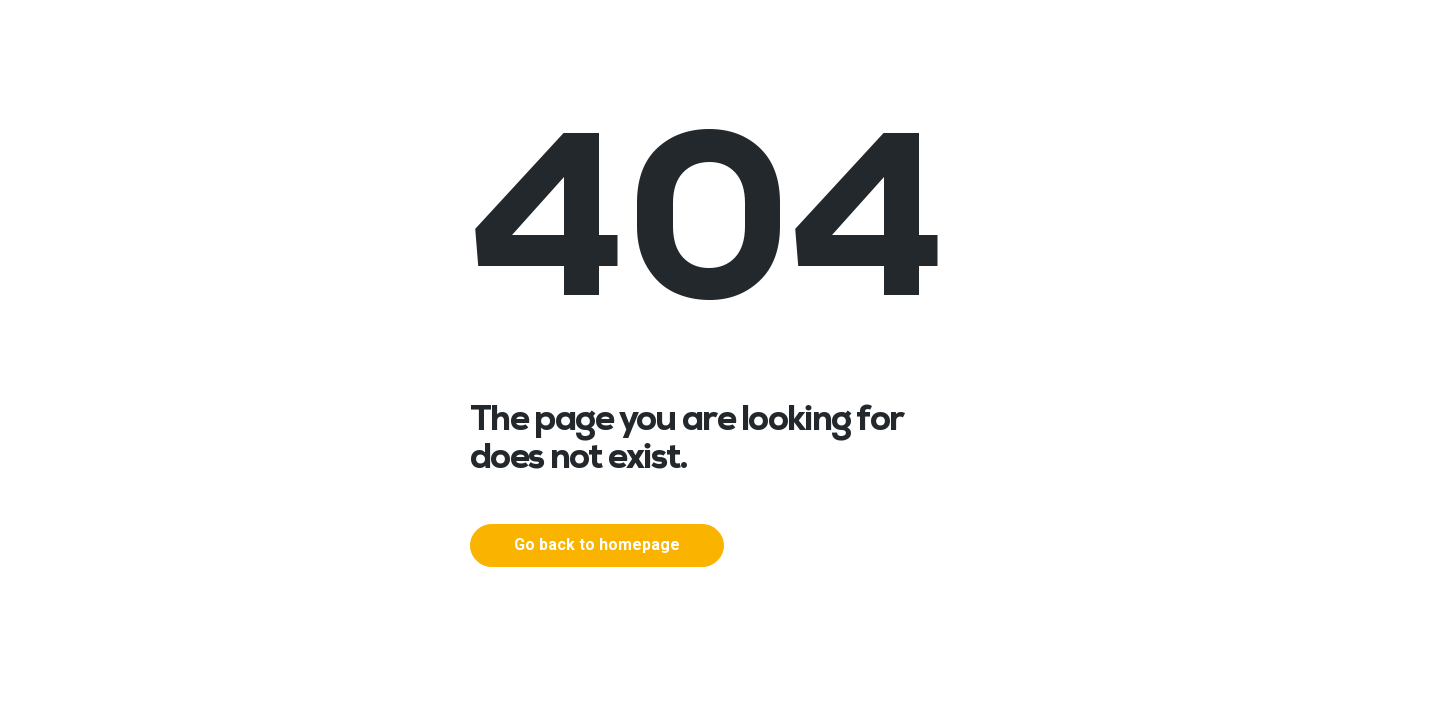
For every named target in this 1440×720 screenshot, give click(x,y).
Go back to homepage (597, 544)
